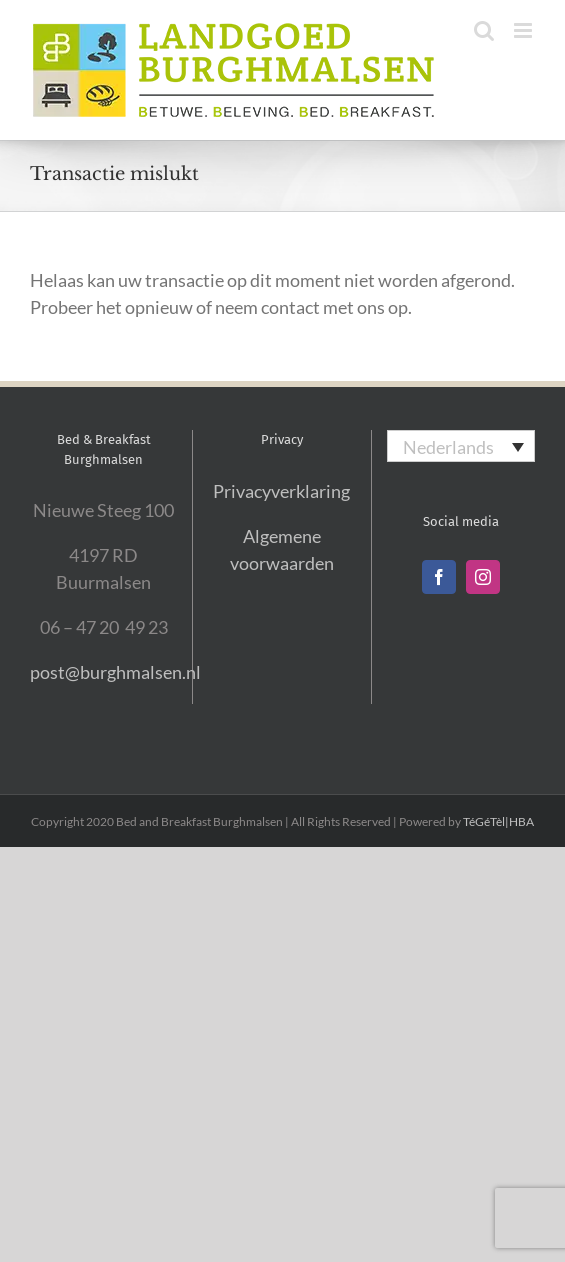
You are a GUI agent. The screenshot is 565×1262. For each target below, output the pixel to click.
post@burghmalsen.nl (115, 672)
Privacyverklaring (281, 491)
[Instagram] (483, 577)
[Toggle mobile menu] (524, 30)
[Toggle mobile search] (484, 30)
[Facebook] (439, 577)
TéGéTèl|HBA (498, 821)
